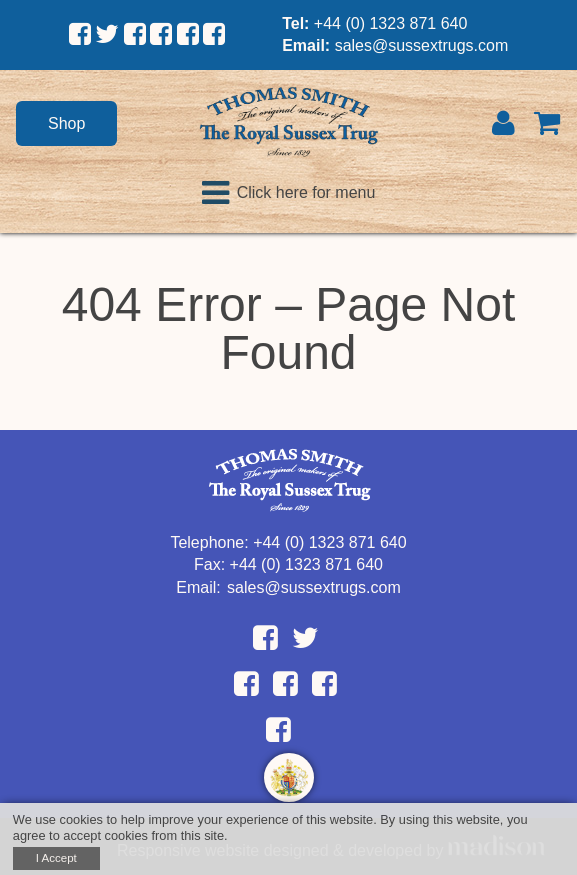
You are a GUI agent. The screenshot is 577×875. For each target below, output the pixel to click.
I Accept (56, 858)
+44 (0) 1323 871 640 (390, 23)
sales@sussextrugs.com (422, 45)
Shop (66, 123)
